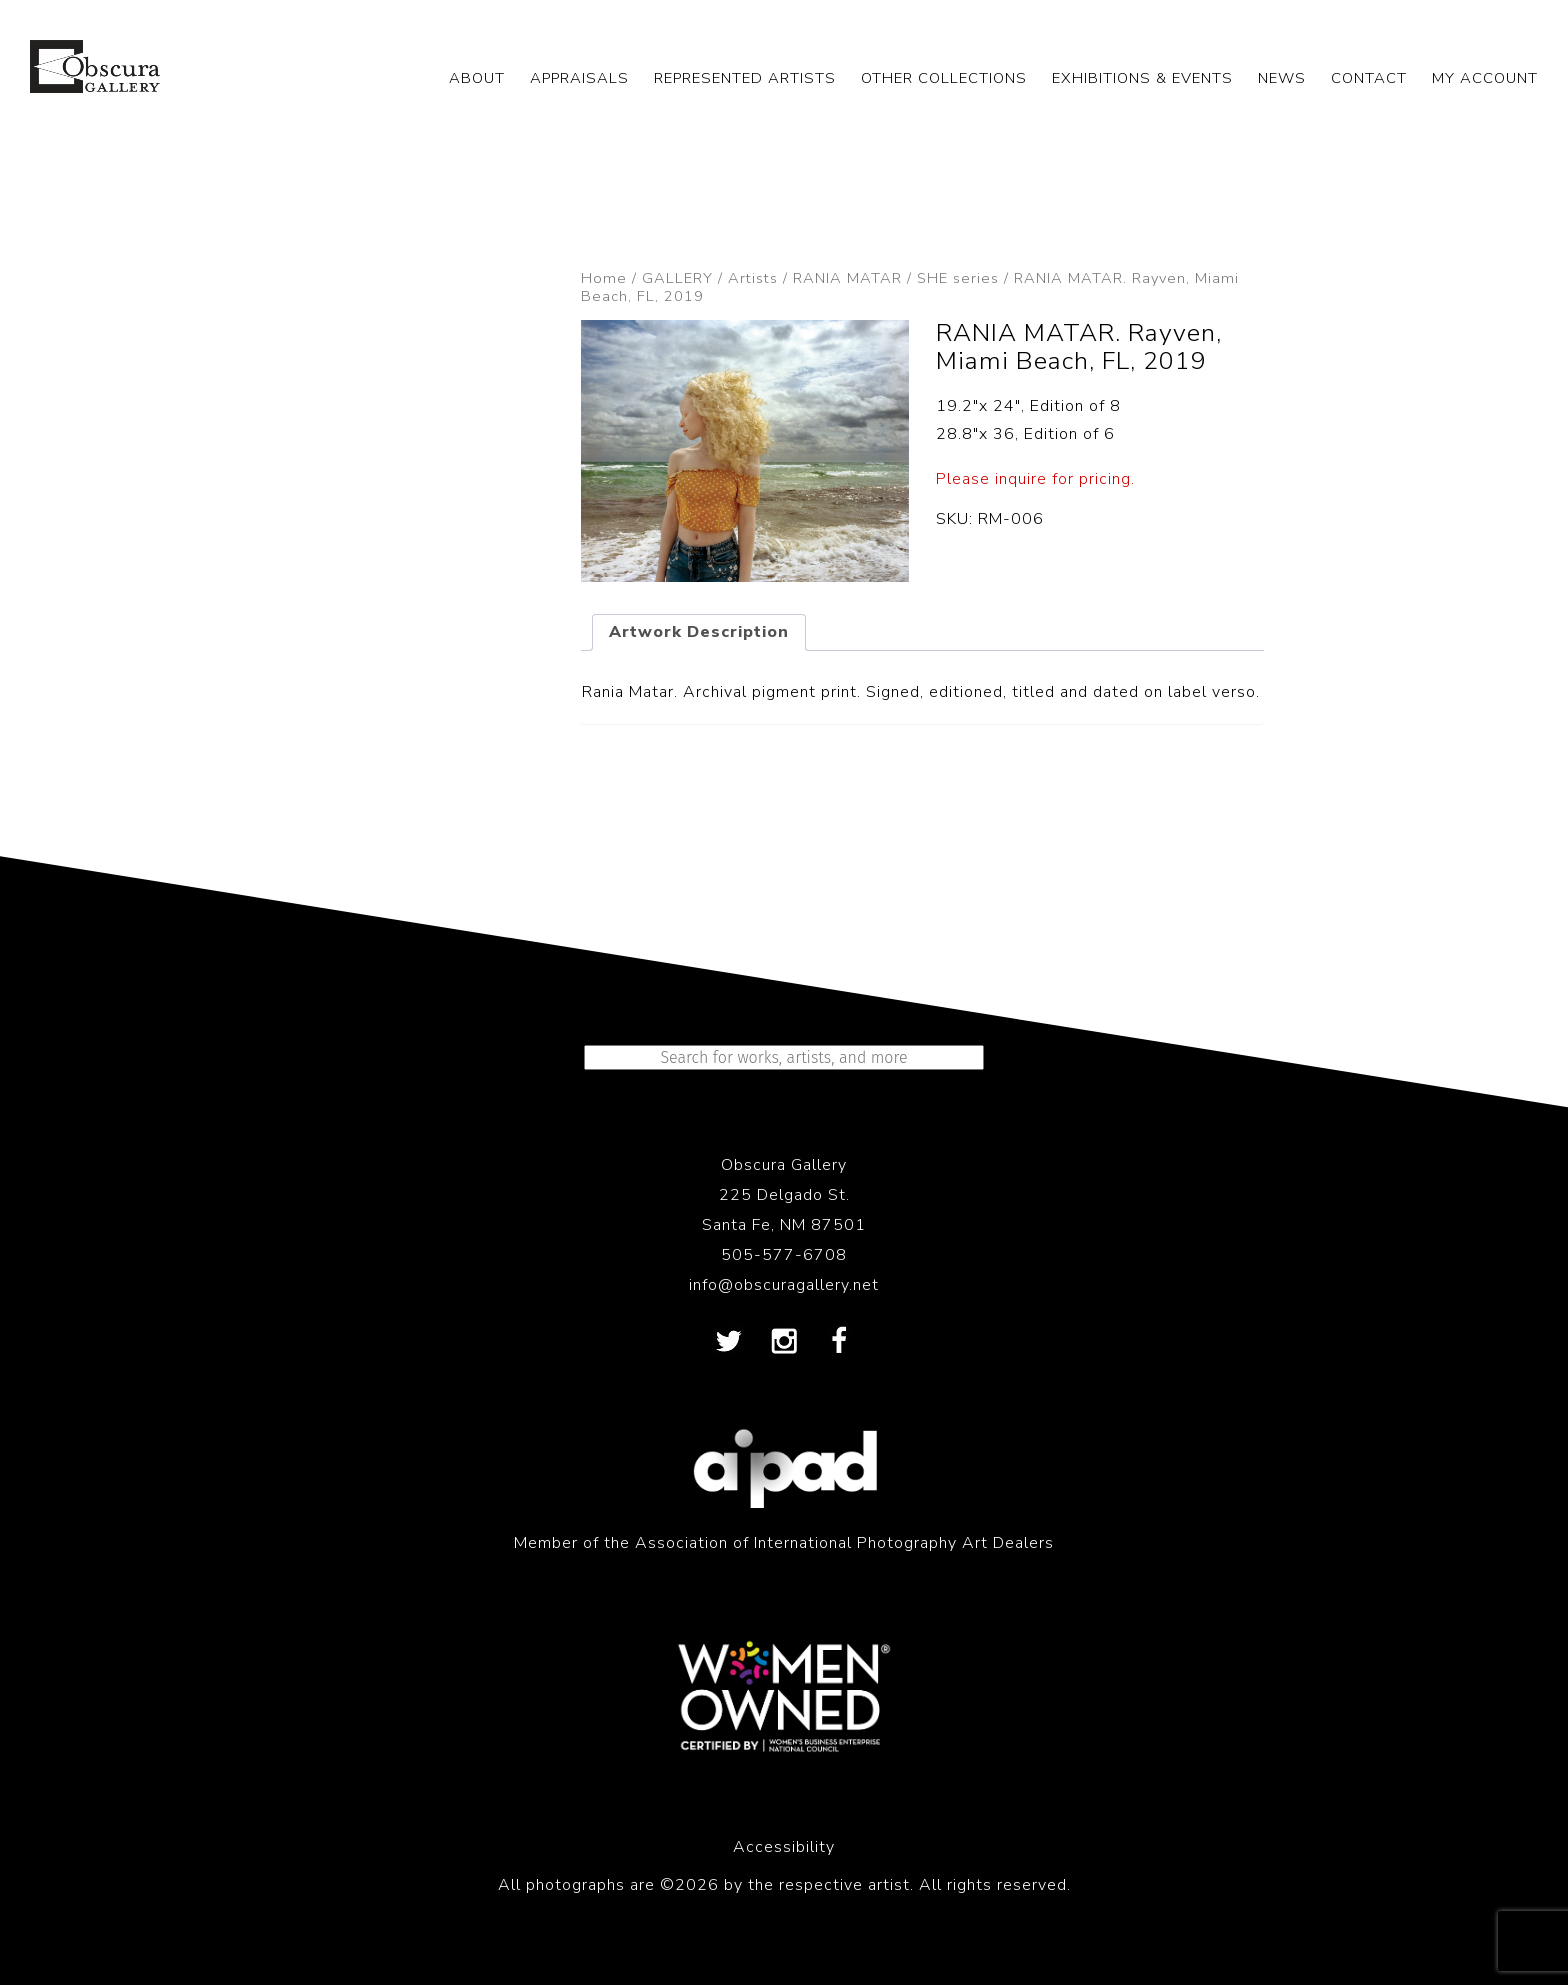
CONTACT (1369, 78)
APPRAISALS (579, 78)
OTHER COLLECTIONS (944, 78)
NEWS (1282, 78)
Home (604, 278)
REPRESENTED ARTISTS (745, 78)
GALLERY (677, 278)
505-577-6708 (784, 1255)
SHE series (958, 278)
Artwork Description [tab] (699, 632)
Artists (753, 278)
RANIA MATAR (847, 278)
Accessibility (784, 1847)
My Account (1485, 78)
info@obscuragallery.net (784, 1285)
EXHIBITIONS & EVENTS (1142, 78)
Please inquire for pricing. (1035, 479)
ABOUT (477, 78)
